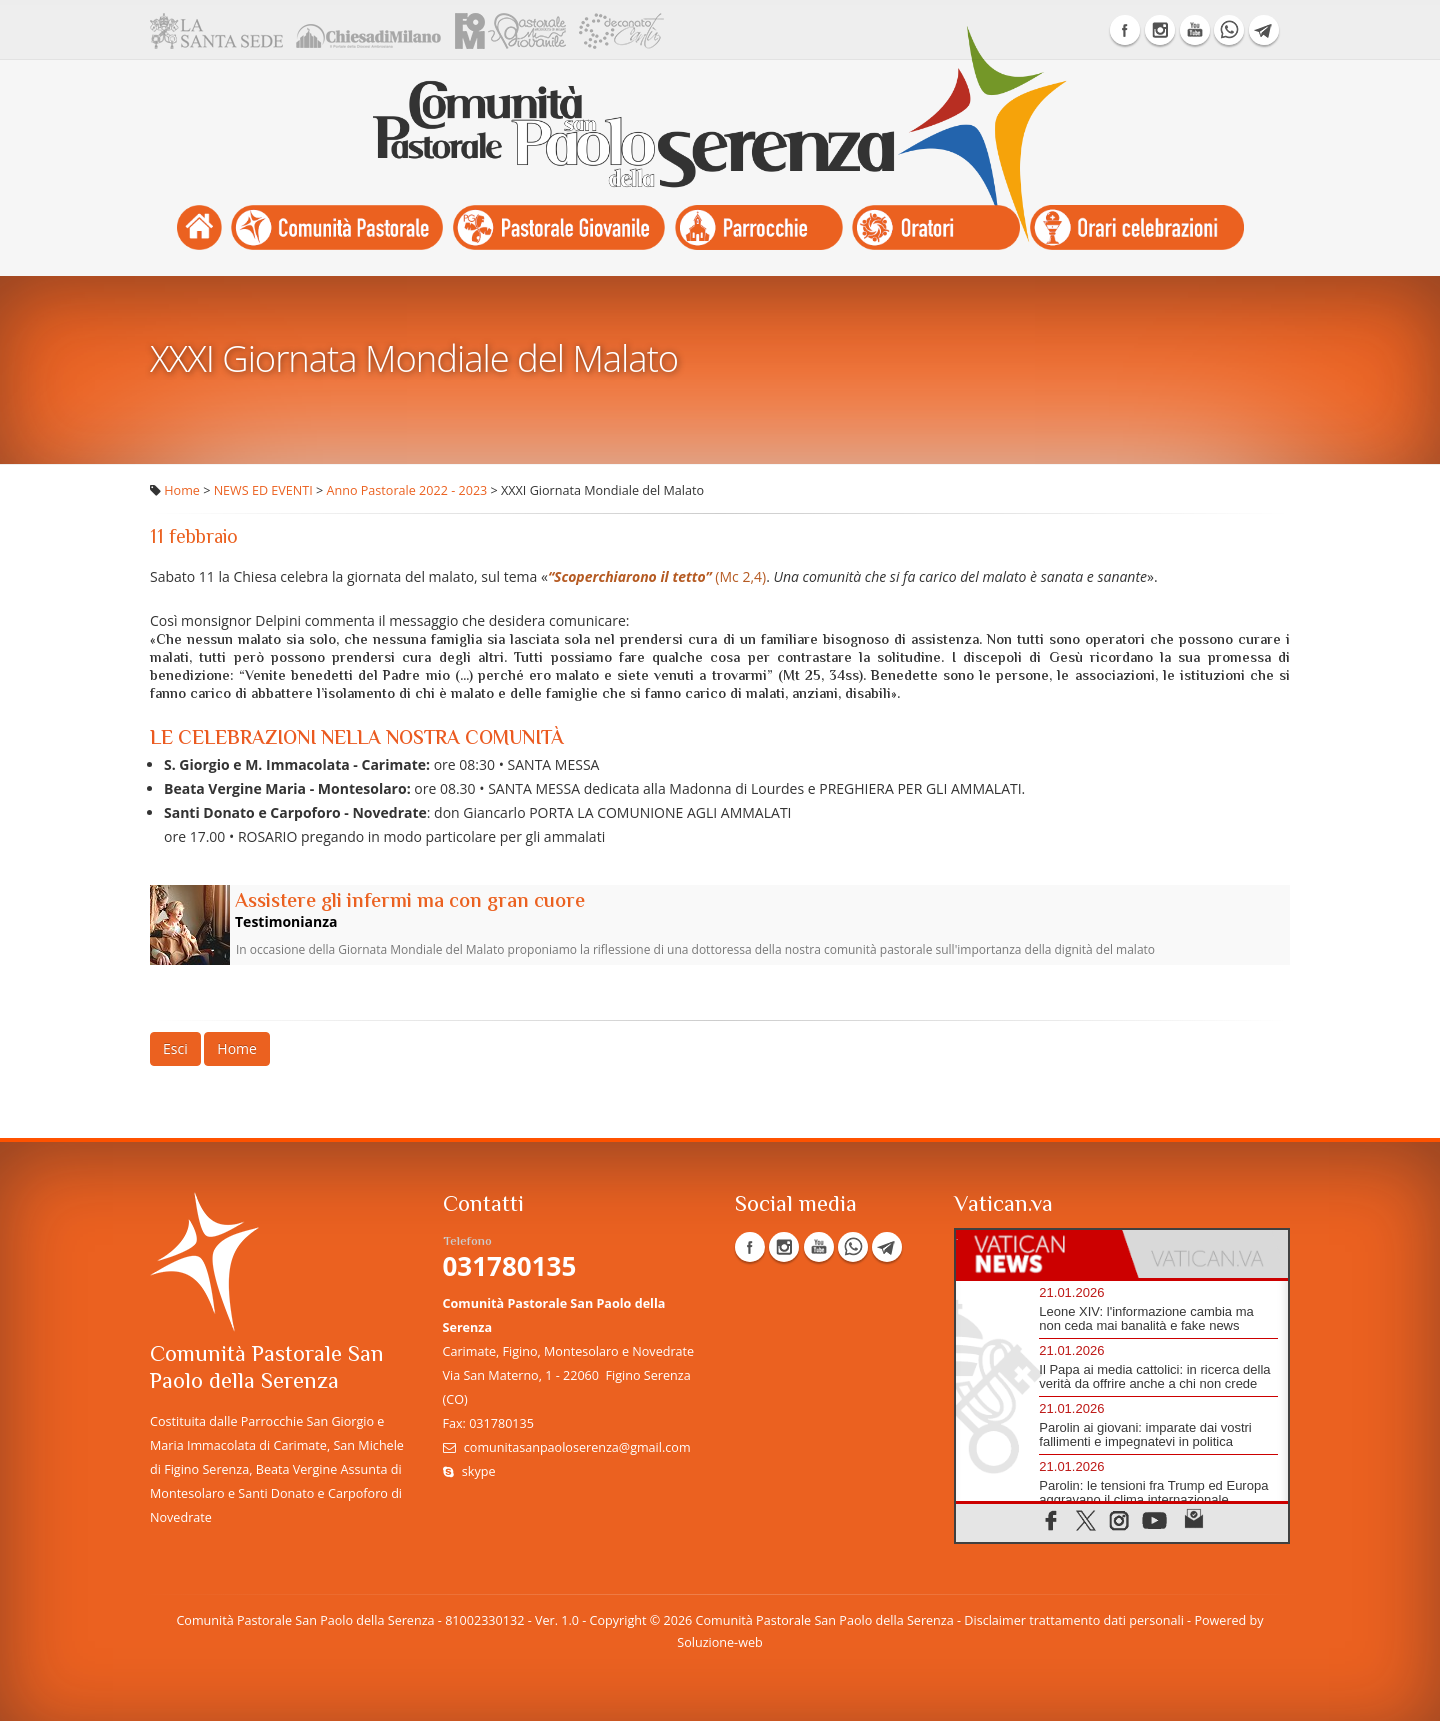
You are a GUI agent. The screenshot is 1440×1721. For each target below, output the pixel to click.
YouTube (1195, 30)
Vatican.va (1003, 1205)
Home (182, 490)
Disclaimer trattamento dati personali (1073, 1620)
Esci (175, 1048)
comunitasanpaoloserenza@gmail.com (577, 1447)
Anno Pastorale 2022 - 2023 (407, 490)
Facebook (1125, 30)
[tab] (1039, 1254)
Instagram (1160, 30)
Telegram (1264, 30)
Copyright (618, 1620)
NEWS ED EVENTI (263, 490)
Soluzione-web (719, 1642)
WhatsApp (1229, 30)
